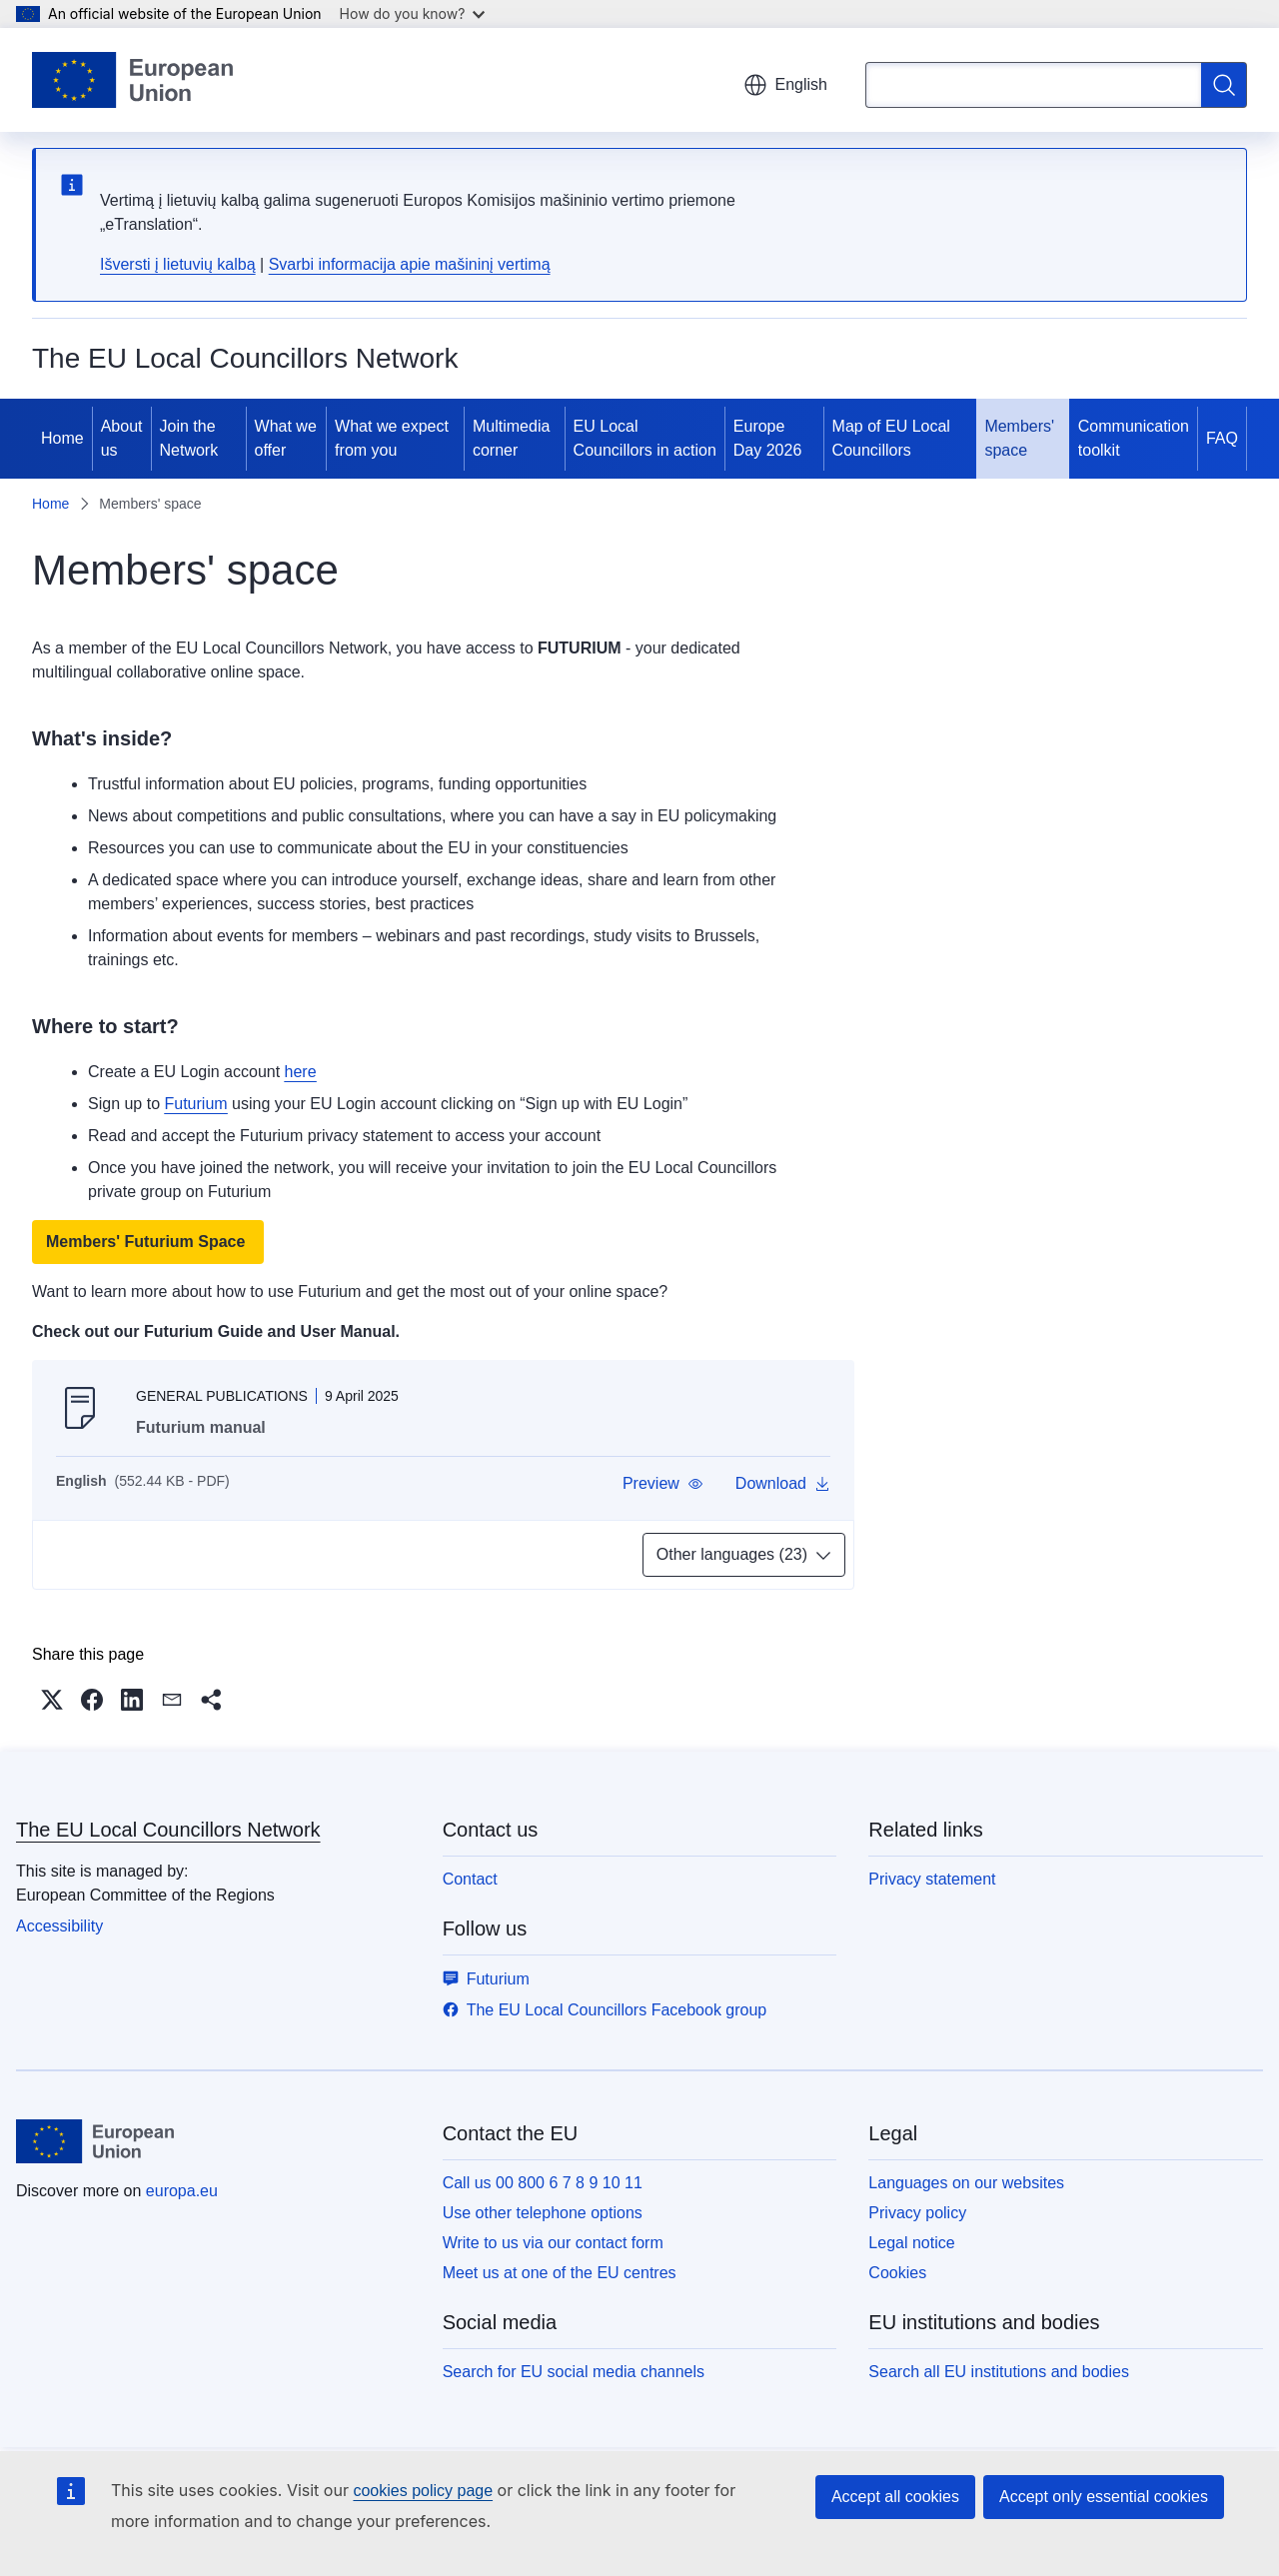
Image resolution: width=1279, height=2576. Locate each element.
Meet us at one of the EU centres (559, 2272)
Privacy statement (931, 1879)
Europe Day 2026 (767, 438)
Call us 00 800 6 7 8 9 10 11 (542, 2182)
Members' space (1019, 438)
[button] (663, 1484)
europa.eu (182, 2190)
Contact (470, 1879)
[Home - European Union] (132, 80)
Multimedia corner (511, 438)
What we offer (286, 438)
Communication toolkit (1133, 438)
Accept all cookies (895, 2496)
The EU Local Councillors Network (168, 1830)
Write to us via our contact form (553, 2242)
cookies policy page (423, 2490)
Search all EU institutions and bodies (998, 2371)
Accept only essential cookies (1103, 2496)
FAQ (1222, 438)
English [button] (785, 85)
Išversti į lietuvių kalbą (178, 264)
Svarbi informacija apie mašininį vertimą (410, 264)
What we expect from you (392, 438)
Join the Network (189, 438)
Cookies (897, 2272)
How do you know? (413, 13)
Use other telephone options (542, 2212)
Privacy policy (917, 2212)
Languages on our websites (966, 2182)
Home (62, 438)
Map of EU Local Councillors (891, 438)
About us (122, 438)
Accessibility (59, 1926)
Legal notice (911, 2242)
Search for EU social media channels (573, 2371)
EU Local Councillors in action (645, 438)
